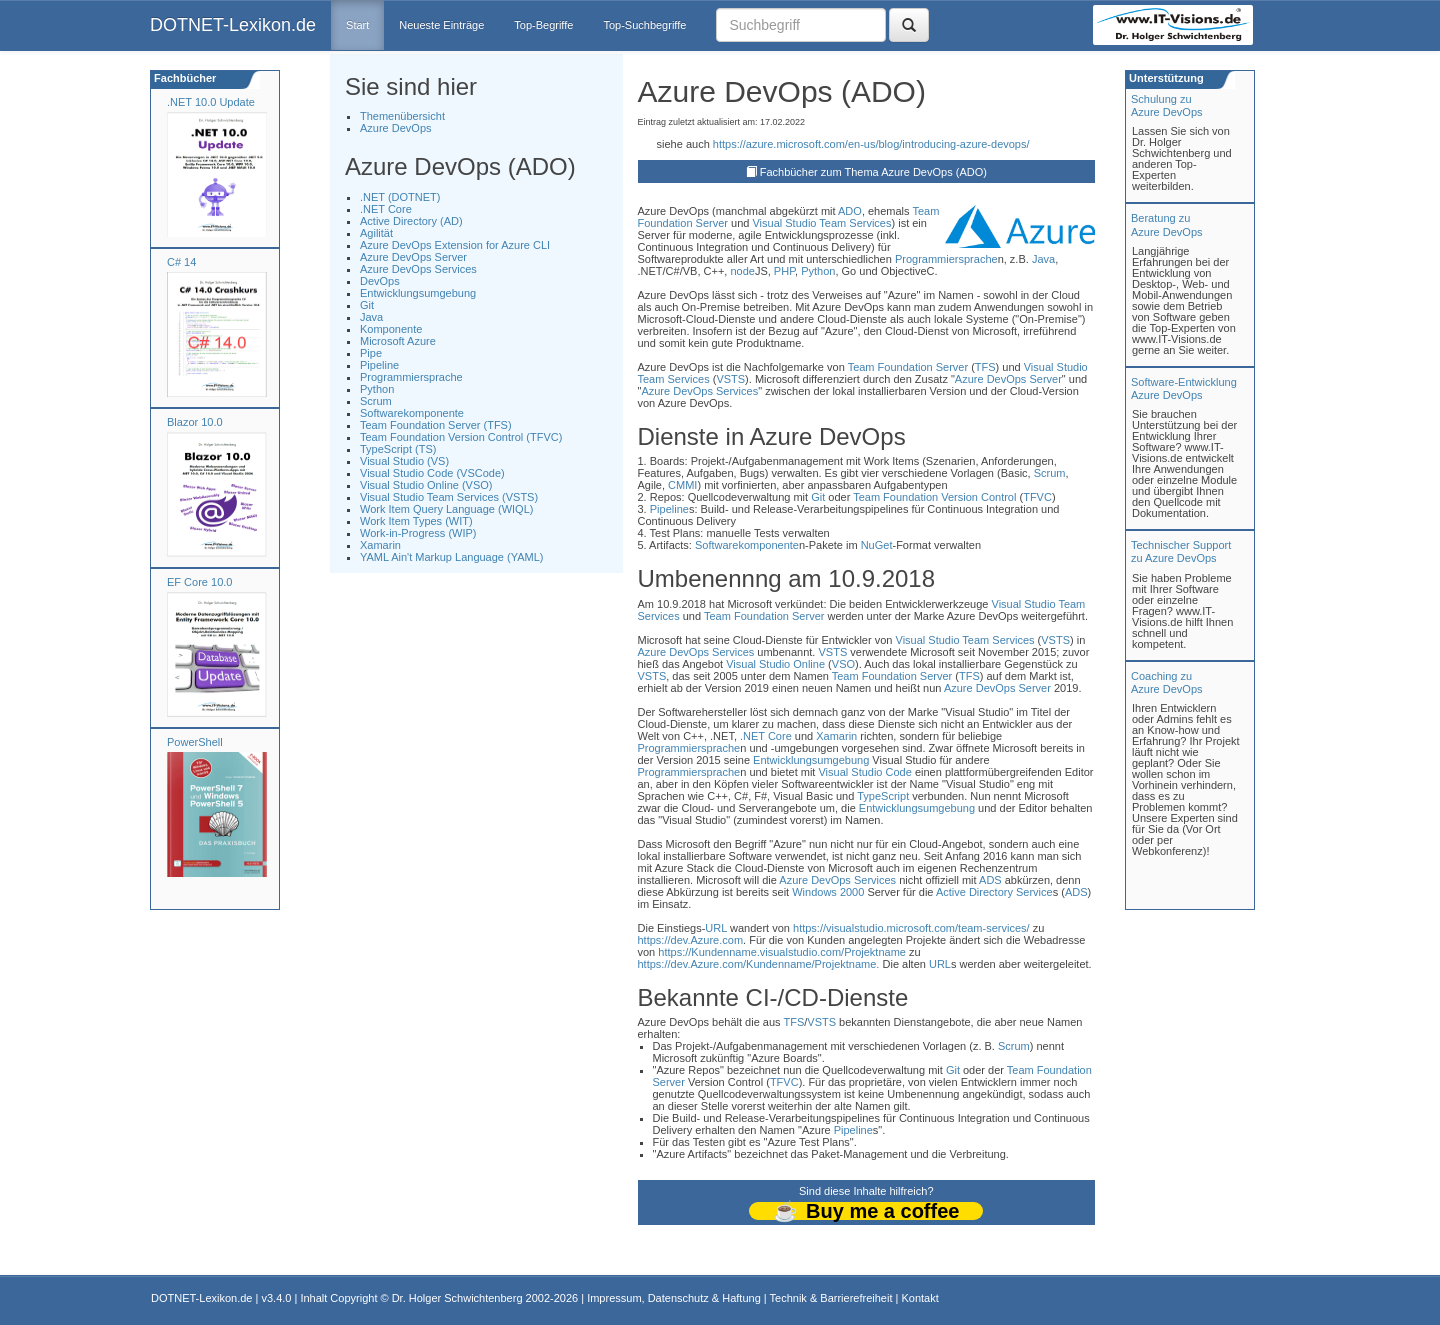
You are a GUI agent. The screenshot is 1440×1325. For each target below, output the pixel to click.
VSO (843, 664)
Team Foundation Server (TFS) (436, 425)
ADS (990, 880)
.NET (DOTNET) (400, 197)
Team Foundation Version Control (934, 497)
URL (716, 928)
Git (367, 305)
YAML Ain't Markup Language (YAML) (452, 557)
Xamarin (380, 545)
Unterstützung (1165, 78)
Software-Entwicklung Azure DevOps (1184, 388)
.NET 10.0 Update (211, 102)
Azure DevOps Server (413, 257)
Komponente (391, 329)
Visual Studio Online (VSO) (426, 485)
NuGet (877, 545)
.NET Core (386, 209)
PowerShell (195, 742)
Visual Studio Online (775, 664)
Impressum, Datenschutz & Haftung (674, 1298)
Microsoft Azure (398, 341)
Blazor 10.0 (195, 422)
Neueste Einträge (441, 25)
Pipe (371, 353)
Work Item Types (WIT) (416, 521)
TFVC (1037, 497)
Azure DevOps (396, 128)
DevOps (380, 281)
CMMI (682, 485)
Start (357, 25)
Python (377, 389)
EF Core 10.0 (199, 582)
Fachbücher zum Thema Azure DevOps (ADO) (873, 172)
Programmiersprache (411, 377)
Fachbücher (183, 78)
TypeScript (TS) (398, 449)
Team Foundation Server (908, 367)
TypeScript (883, 796)
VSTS (730, 379)
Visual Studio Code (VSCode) (432, 473)
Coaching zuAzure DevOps (1167, 682)
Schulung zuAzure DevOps (1167, 105)
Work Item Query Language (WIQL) (446, 509)
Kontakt (919, 1298)
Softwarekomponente (412, 413)
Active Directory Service (994, 892)
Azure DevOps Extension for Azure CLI (455, 245)
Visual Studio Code (864, 772)
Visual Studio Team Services (821, 223)
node (742, 271)
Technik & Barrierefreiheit (831, 1298)
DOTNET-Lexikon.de (233, 25)
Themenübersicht (402, 116)
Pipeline (379, 365)
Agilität (376, 233)
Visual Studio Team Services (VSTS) (449, 497)
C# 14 (181, 262)
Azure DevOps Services (418, 269)
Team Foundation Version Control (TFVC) (461, 437)
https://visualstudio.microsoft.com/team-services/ (911, 928)
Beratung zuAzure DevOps (1167, 224)
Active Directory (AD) (411, 221)
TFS (985, 367)
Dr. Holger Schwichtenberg (457, 1298)
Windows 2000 (828, 892)
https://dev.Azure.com (691, 940)
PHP (784, 271)
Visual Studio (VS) (404, 461)
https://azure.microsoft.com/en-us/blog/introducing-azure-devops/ (871, 144)
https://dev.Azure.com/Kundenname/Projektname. (759, 964)
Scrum (376, 401)
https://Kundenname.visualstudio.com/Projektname (782, 952)
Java (371, 317)
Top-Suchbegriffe (644, 25)
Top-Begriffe (543, 25)
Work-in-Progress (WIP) (418, 533)
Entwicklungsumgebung (418, 293)
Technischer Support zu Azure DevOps (1181, 551)
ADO (850, 211)
